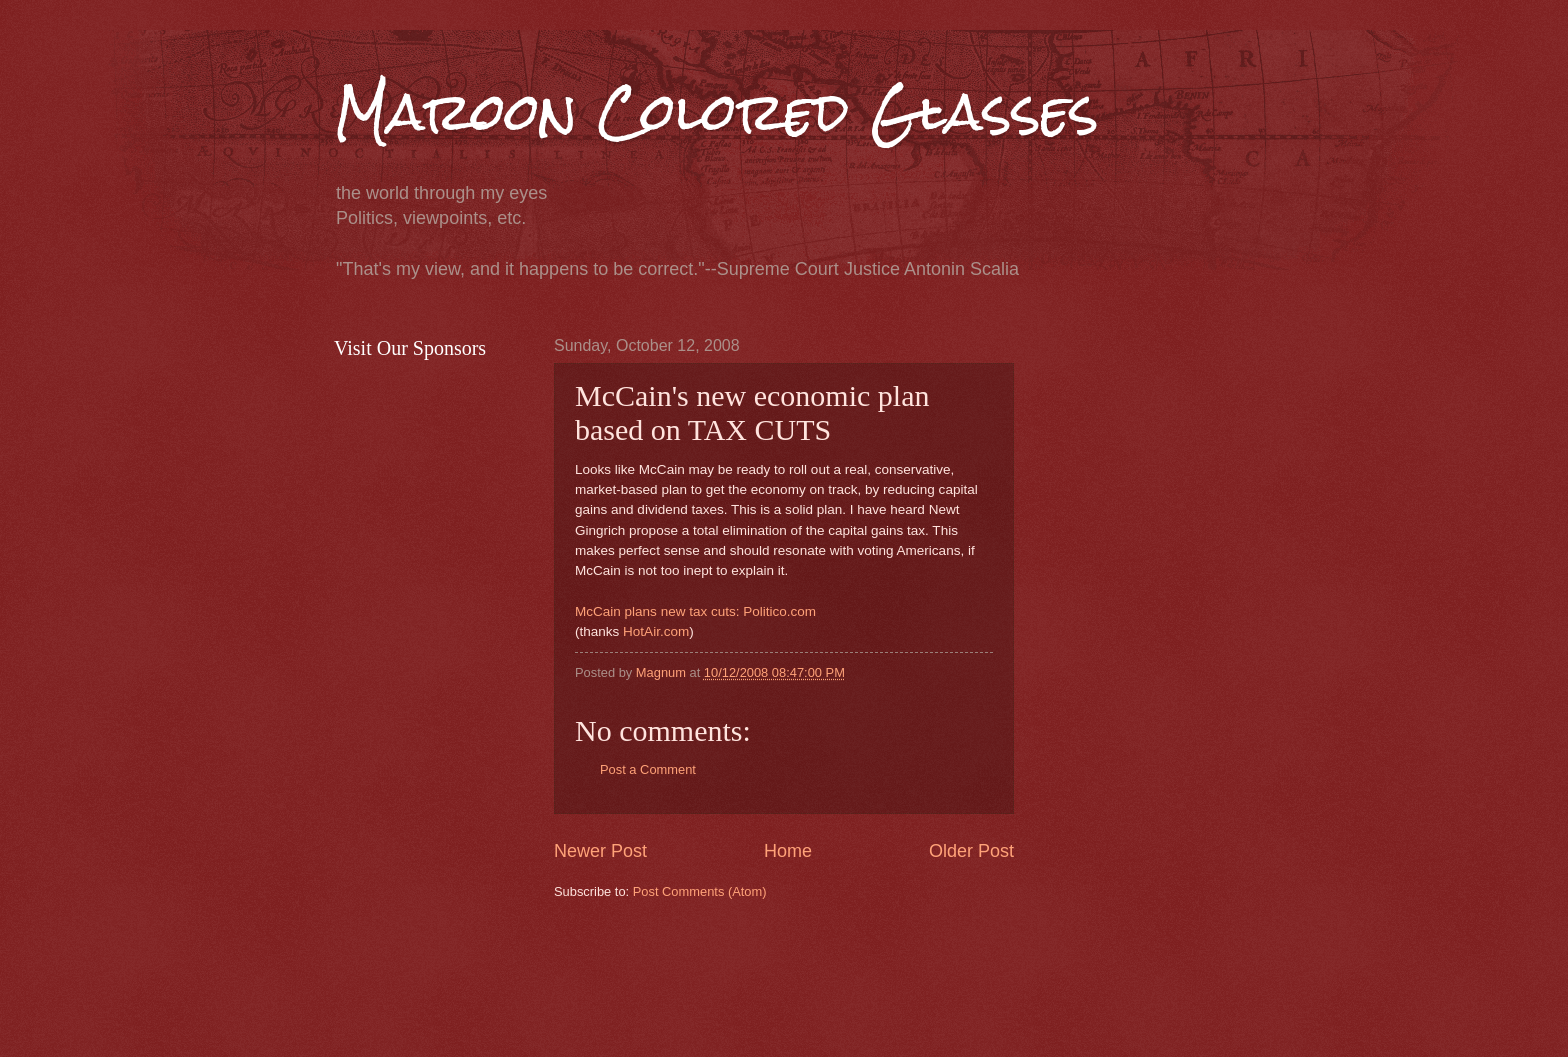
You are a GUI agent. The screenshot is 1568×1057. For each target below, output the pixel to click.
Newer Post (600, 851)
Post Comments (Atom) (700, 891)
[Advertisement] (918, 976)
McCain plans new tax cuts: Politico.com (695, 611)
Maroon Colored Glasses (716, 111)
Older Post (971, 851)
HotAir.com (656, 631)
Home (788, 851)
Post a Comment (648, 769)
